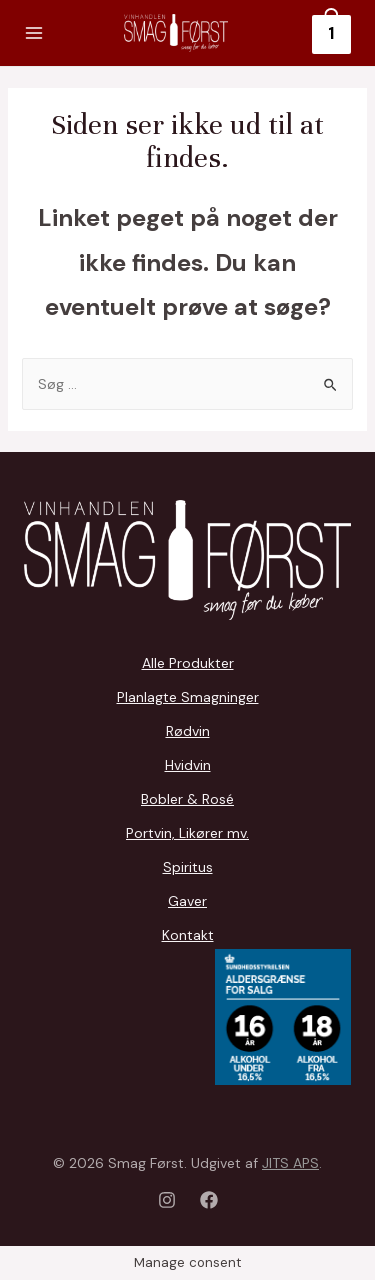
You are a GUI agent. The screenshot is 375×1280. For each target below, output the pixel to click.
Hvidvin (188, 765)
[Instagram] (167, 1200)
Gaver (187, 901)
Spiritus (188, 867)
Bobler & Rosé (187, 799)
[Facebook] (209, 1200)
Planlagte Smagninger (188, 697)
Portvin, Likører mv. (187, 833)
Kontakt (188, 935)
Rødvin (188, 731)
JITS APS (290, 1163)
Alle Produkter (188, 663)
